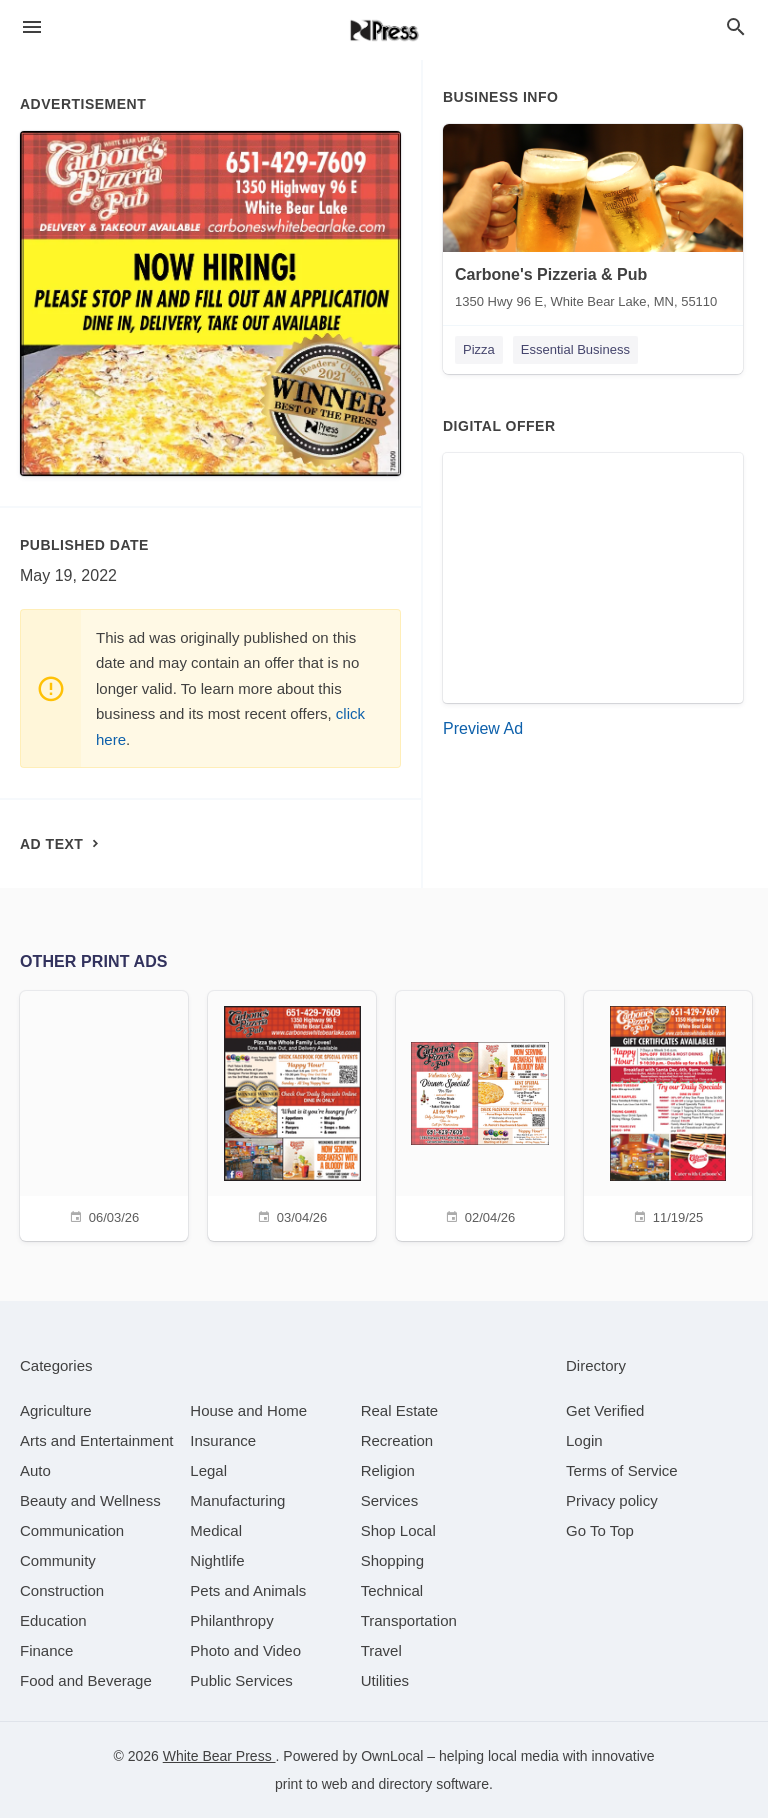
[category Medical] (216, 1530)
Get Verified (605, 1410)
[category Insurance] (223, 1440)
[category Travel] (381, 1650)
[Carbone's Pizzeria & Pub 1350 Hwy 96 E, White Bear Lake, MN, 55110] (593, 221)
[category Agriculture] (56, 1410)
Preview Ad (483, 728)
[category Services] (390, 1500)
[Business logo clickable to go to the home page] (384, 30)
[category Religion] (388, 1470)
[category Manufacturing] (237, 1500)
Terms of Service (622, 1470)
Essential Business (575, 349)
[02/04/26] (480, 1113)
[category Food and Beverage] (86, 1680)
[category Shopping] (392, 1560)
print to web (311, 1784)
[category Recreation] (397, 1440)
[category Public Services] (241, 1680)
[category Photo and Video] (245, 1650)
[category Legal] (208, 1470)
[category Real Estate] (400, 1410)
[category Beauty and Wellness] (90, 1500)
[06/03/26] (104, 1113)
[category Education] (53, 1620)
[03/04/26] (292, 1113)
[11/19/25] (668, 1113)
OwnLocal (392, 1756)
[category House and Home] (248, 1410)
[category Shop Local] (398, 1530)
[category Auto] (35, 1470)
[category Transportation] (409, 1620)
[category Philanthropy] (231, 1620)
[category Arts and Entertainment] (96, 1440)
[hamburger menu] (32, 27)
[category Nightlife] (217, 1560)
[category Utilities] (385, 1680)
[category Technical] (392, 1590)
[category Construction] (62, 1590)
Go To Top (600, 1530)
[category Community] (58, 1560)
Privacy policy (612, 1500)
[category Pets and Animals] (248, 1590)
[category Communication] (72, 1530)
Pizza (479, 349)
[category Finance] (46, 1650)
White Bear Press (219, 1756)
